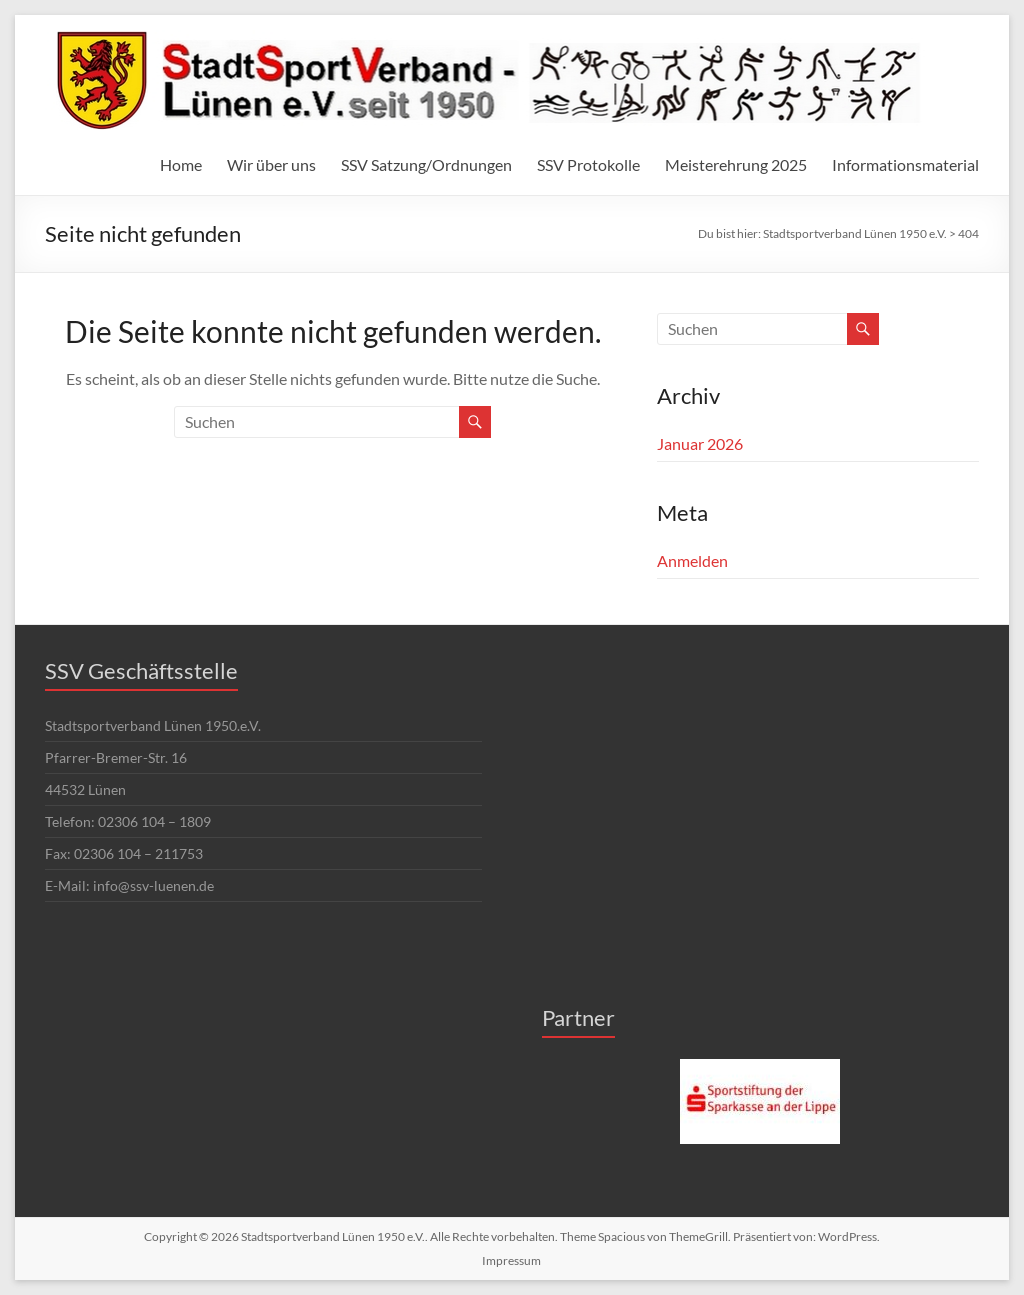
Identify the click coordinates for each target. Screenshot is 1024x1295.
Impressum (511, 1260)
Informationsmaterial (905, 164)
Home (181, 164)
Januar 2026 (700, 443)
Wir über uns (271, 164)
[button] (760, 1102)
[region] (760, 1102)
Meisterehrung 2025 (736, 164)
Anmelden (692, 560)
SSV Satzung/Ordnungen (426, 164)
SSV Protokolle (588, 164)
